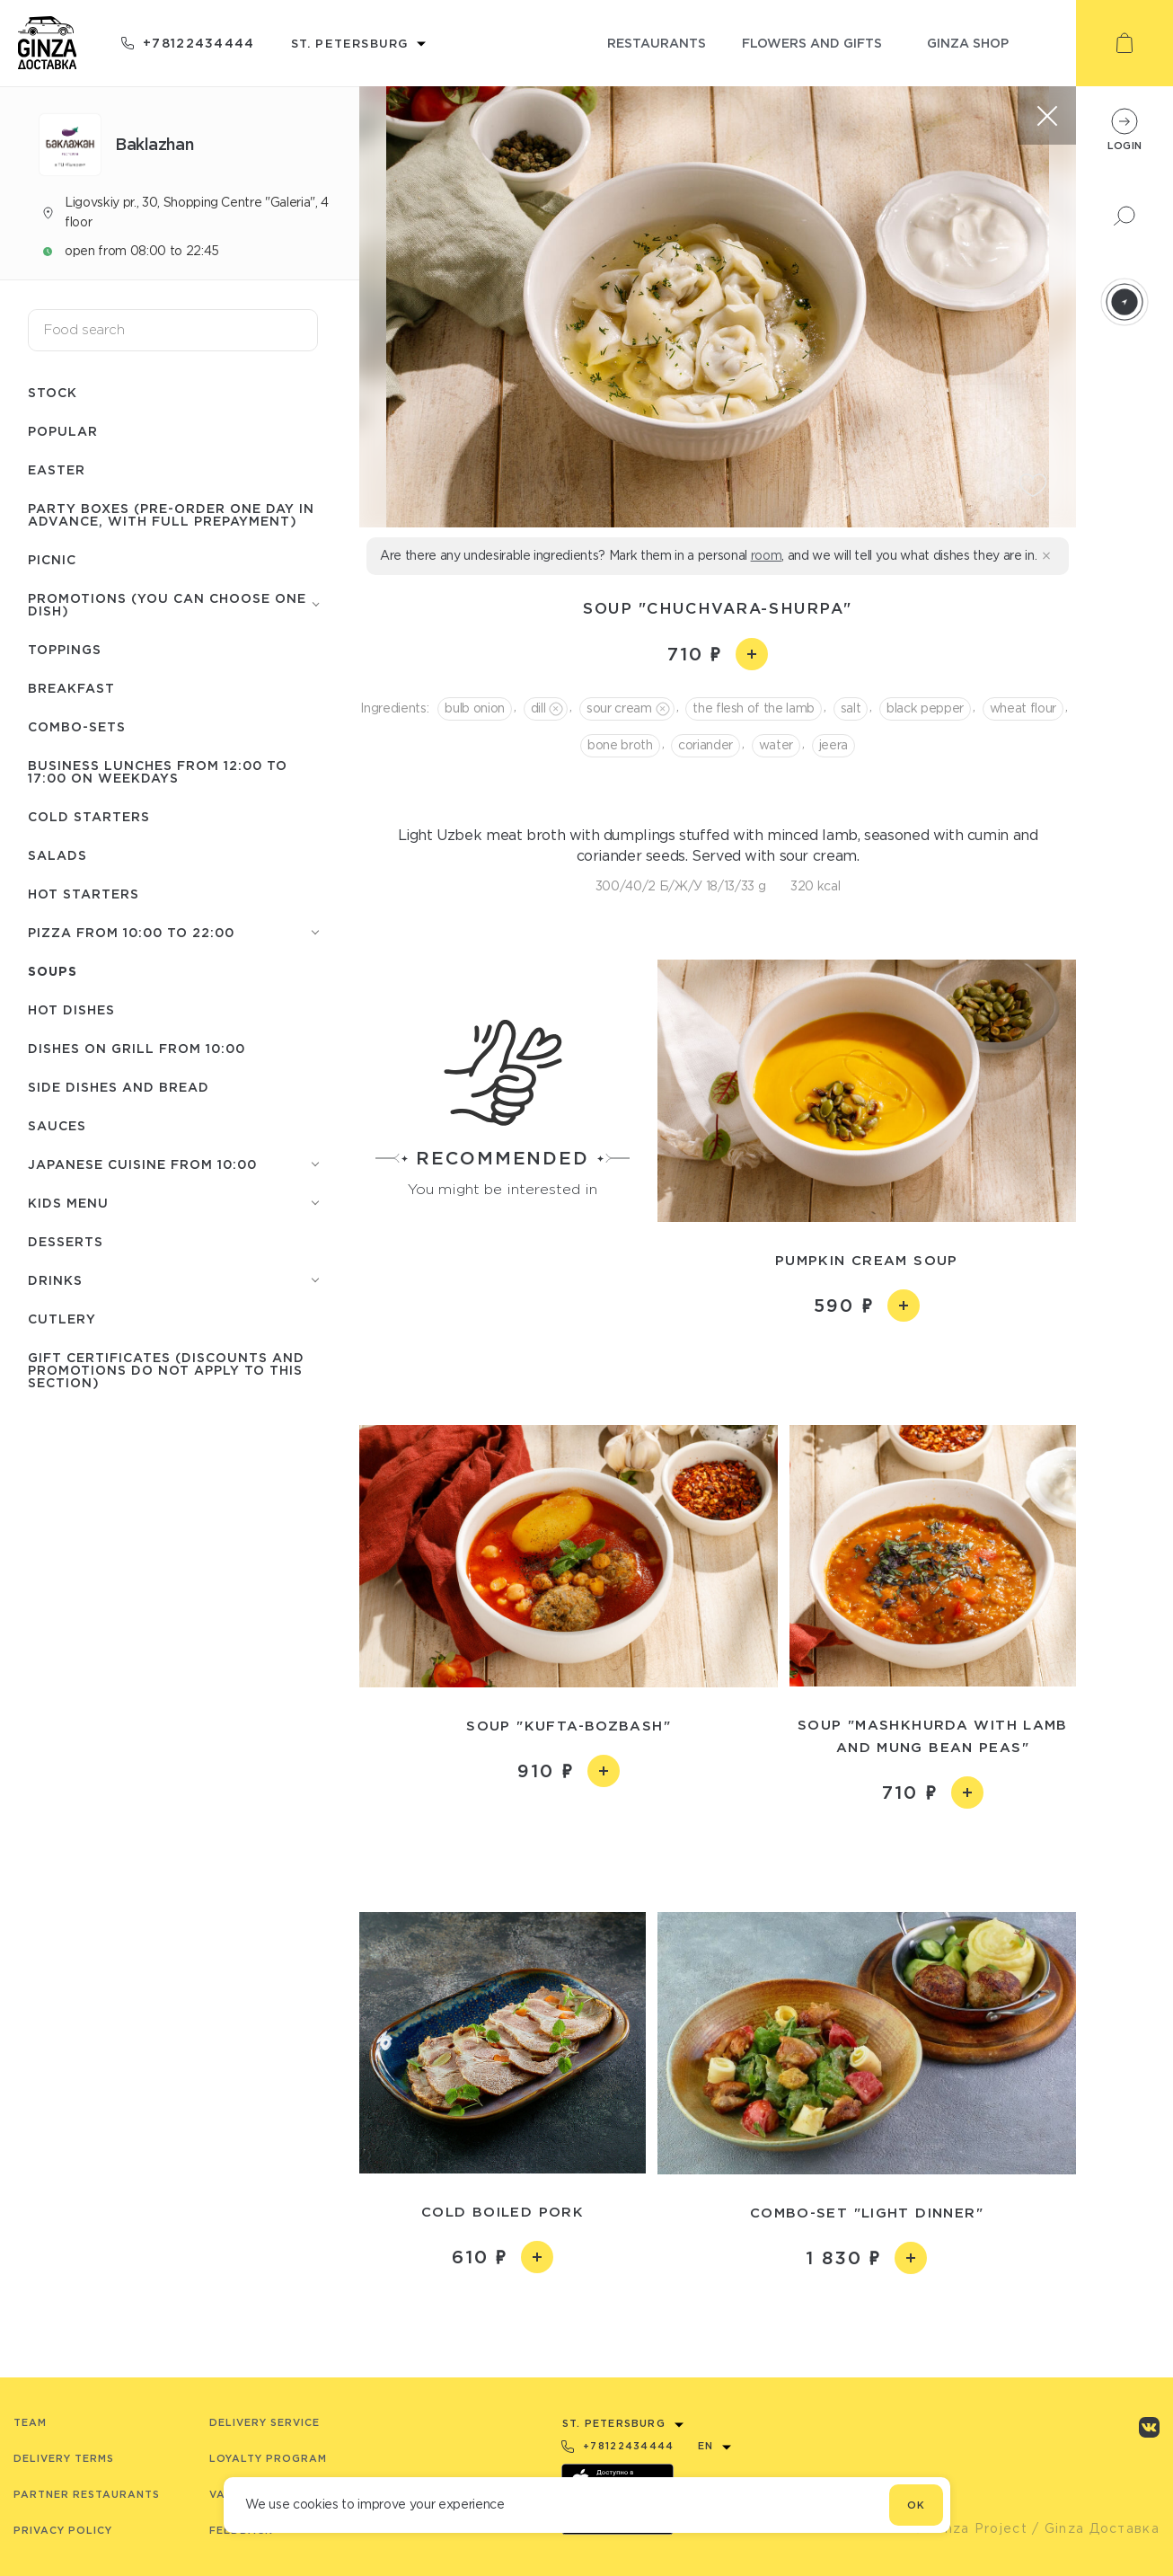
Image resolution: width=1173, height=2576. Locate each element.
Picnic (52, 559)
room (766, 555)
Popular (63, 431)
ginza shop (968, 42)
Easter (56, 469)
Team (30, 2422)
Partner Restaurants (86, 2494)
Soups (52, 971)
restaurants (656, 42)
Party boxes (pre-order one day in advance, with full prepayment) (171, 514)
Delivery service (264, 2422)
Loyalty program (268, 2458)
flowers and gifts (812, 42)
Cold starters (89, 816)
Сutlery (62, 1318)
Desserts (65, 1241)
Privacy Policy (62, 2530)
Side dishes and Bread (118, 1086)
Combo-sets (77, 726)
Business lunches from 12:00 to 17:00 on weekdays (157, 771)
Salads (57, 855)
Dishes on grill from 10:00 (136, 1048)
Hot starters (83, 893)
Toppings (64, 649)
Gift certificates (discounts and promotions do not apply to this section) (166, 1369)
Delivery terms (63, 2458)
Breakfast (71, 688)
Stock (52, 392)
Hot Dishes (71, 1009)
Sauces (57, 1125)
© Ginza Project (970, 2528)
